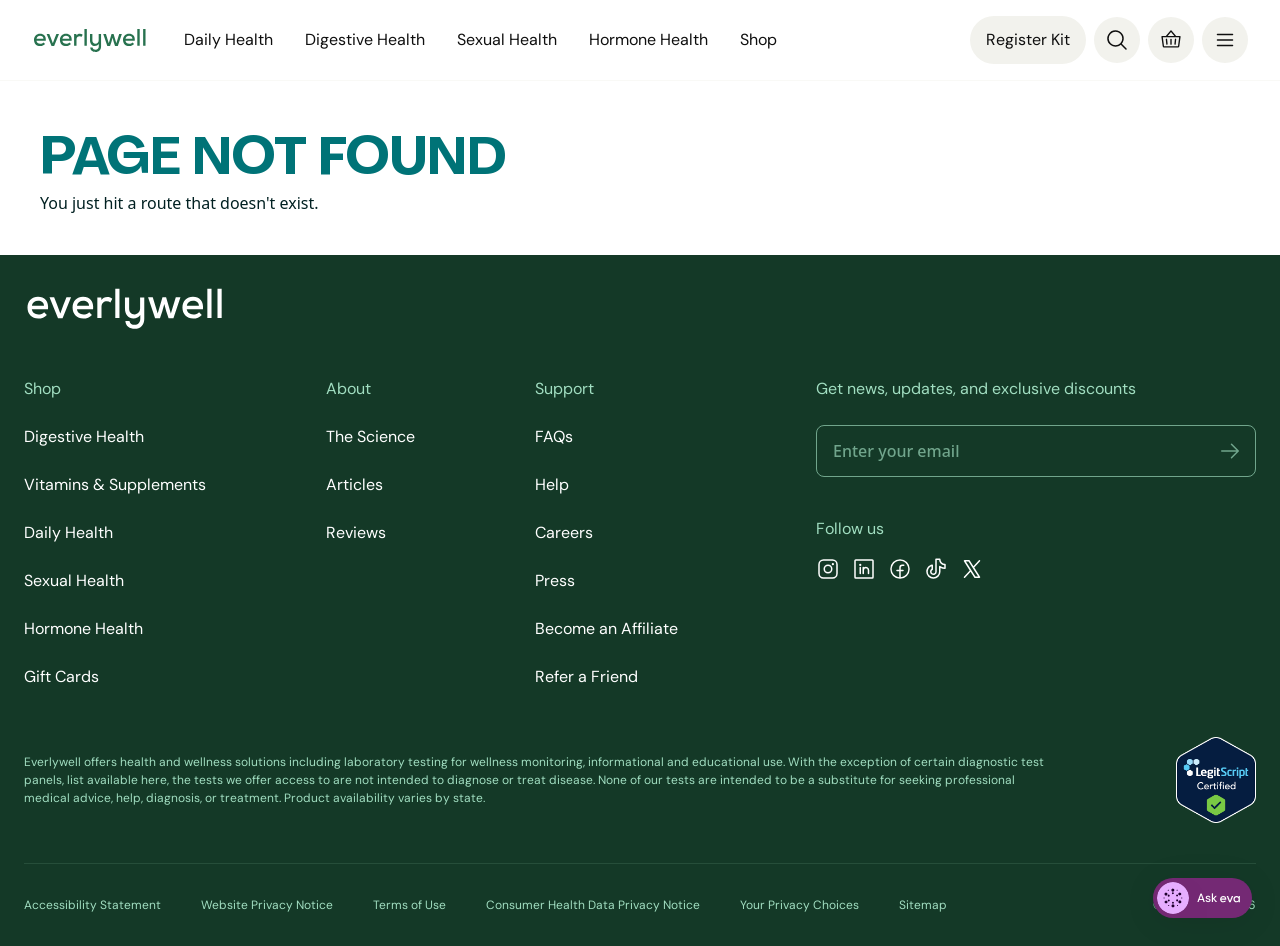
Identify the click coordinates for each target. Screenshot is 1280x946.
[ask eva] (1202, 898)
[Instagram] (828, 571)
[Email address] (1036, 451)
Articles (354, 484)
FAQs (554, 436)
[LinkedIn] (864, 571)
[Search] (1117, 40)
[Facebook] (900, 571)
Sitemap (923, 905)
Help (552, 484)
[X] (972, 571)
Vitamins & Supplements (115, 484)
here (154, 780)
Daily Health (228, 39)
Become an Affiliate (606, 628)
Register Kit (1028, 39)
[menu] (1225, 40)
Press (555, 580)
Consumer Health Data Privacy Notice (593, 905)
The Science (370, 436)
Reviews (356, 532)
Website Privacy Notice (267, 905)
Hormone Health (648, 39)
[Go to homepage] (90, 40)
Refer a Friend (586, 676)
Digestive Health (365, 39)
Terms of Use (409, 905)
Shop (758, 39)
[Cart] (1171, 40)
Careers (564, 532)
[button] (1230, 451)
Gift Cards (61, 676)
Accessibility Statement (92, 905)
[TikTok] (936, 571)
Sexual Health (507, 39)
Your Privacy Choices (799, 905)
